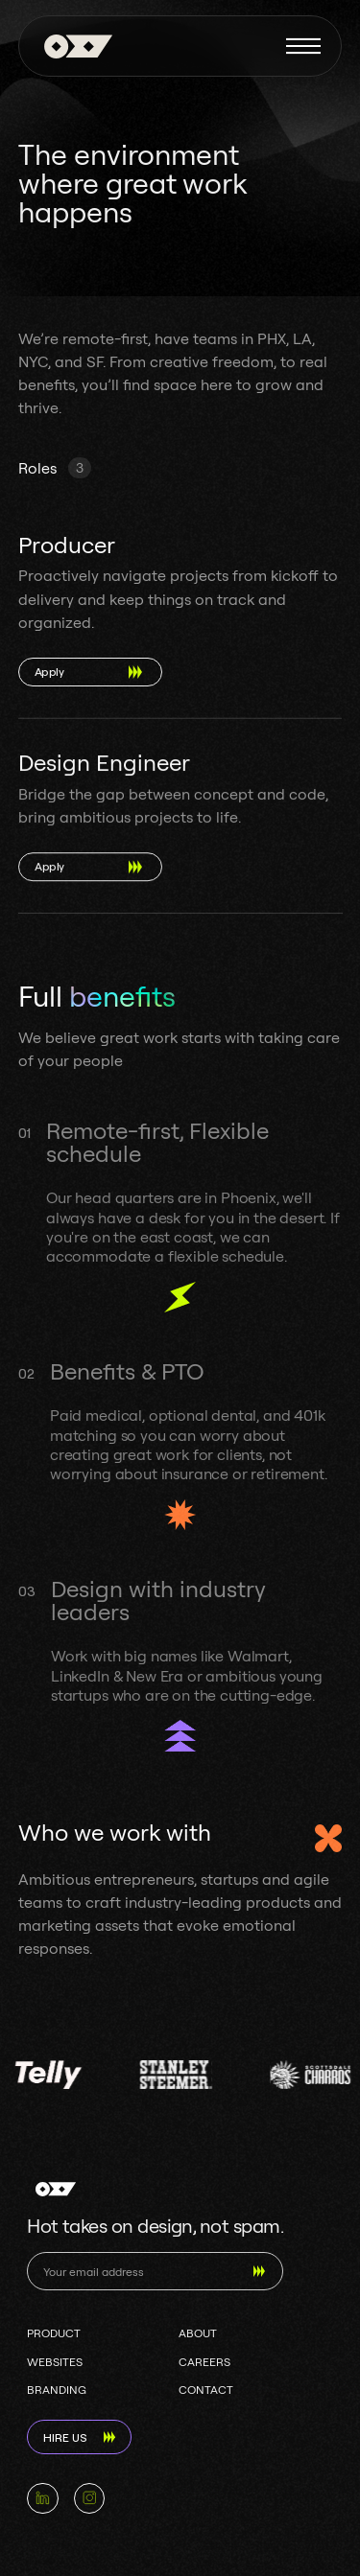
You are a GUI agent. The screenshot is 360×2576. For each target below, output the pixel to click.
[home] (73, 46)
